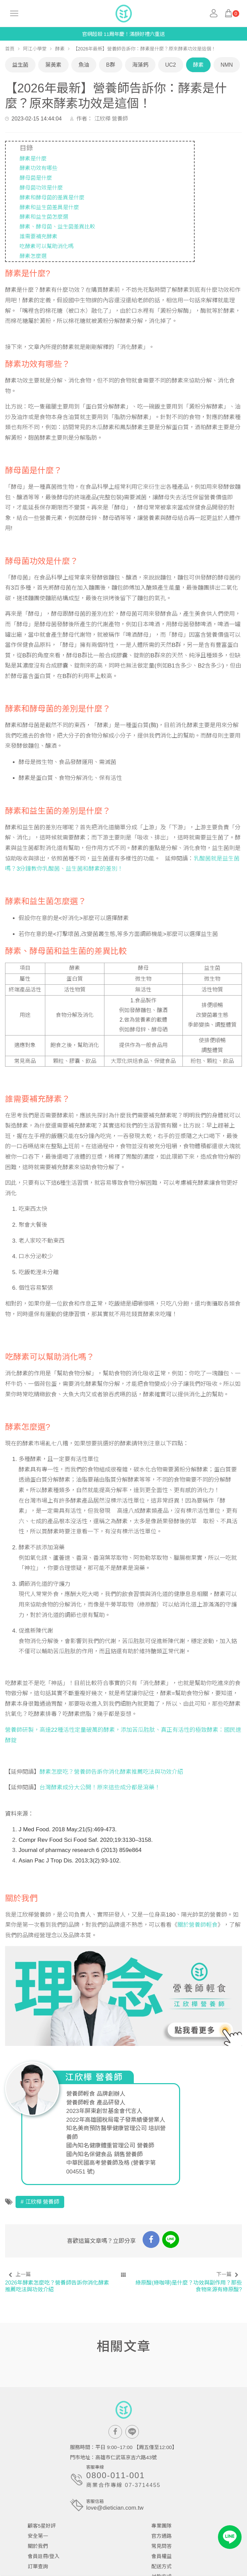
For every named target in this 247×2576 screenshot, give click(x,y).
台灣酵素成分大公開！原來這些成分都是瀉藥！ (100, 1787)
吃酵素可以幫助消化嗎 (47, 246)
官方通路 (161, 2536)
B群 (110, 65)
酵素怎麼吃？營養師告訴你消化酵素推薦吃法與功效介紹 (111, 1772)
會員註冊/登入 (43, 2556)
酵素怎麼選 (33, 256)
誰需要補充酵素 (38, 236)
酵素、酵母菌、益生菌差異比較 (57, 227)
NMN (227, 65)
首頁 (10, 48)
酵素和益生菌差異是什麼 (49, 207)
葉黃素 (53, 65)
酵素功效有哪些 (38, 168)
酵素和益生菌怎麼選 (44, 217)
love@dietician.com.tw (114, 2508)
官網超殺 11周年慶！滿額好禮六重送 (123, 34)
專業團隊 (161, 2526)
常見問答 (161, 2546)
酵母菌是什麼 (36, 178)
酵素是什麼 (33, 158)
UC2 (170, 65)
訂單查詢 (38, 2566)
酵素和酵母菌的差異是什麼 (52, 197)
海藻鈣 (140, 65)
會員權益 (161, 2556)
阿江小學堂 (35, 48)
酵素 (60, 48)
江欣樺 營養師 (111, 119)
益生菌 (20, 65)
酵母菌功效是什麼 (41, 188)
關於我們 (38, 2546)
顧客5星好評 (42, 2526)
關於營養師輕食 (197, 1925)
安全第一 (38, 2536)
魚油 (83, 65)
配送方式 (161, 2566)
